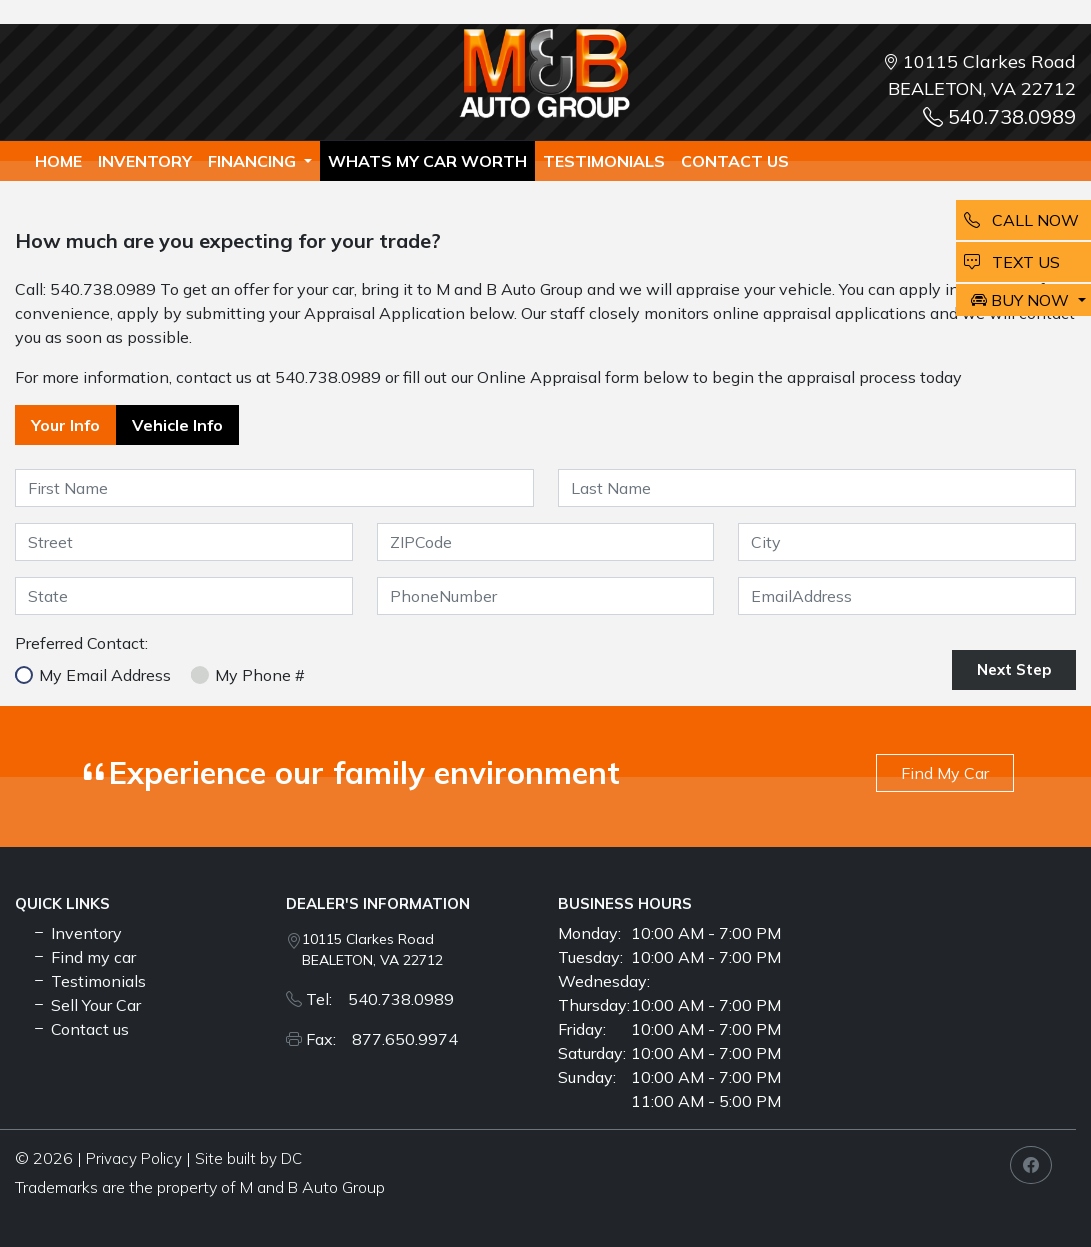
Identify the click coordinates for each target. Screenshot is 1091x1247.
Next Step (1014, 669)
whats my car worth (427, 161)
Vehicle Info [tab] (177, 425)
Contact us (735, 161)
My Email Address (105, 675)
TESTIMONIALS (604, 161)
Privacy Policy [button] (134, 1158)
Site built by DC (248, 1158)
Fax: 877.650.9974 (382, 1039)
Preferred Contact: (81, 643)
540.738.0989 (999, 116)
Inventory (145, 161)
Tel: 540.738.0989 (380, 999)
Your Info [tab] (65, 425)
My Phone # (260, 675)
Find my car (83, 957)
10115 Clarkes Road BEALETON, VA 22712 (372, 949)
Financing (254, 161)
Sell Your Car (86, 1005)
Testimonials (88, 981)
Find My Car (945, 773)
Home (58, 161)
